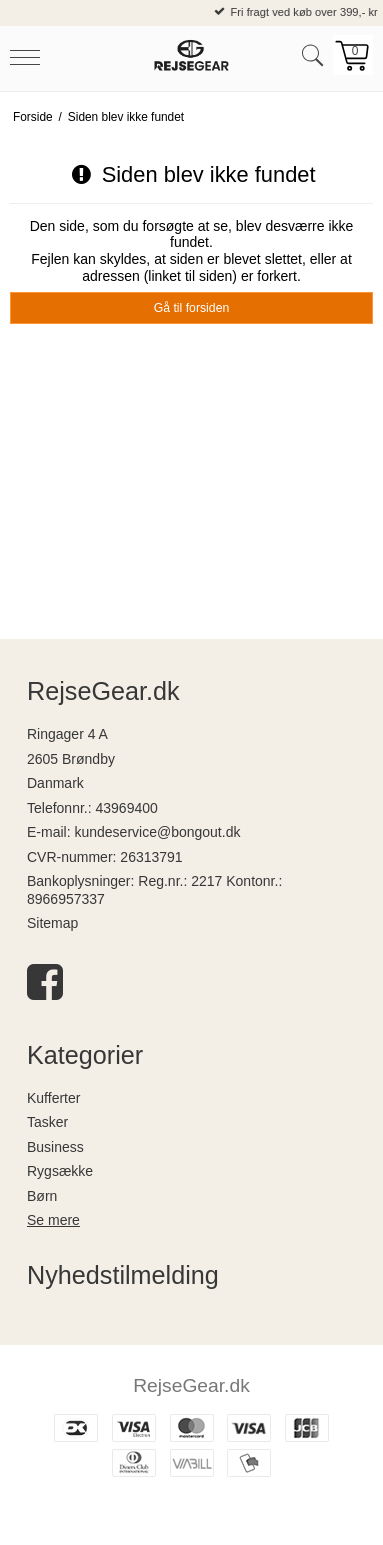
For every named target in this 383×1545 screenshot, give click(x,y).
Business (55, 1147)
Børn (42, 1196)
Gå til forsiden (192, 308)
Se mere (53, 1220)
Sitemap (52, 923)
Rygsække (60, 1171)
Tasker (47, 1122)
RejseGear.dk (191, 1385)
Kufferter (53, 1098)
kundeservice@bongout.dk (157, 832)
